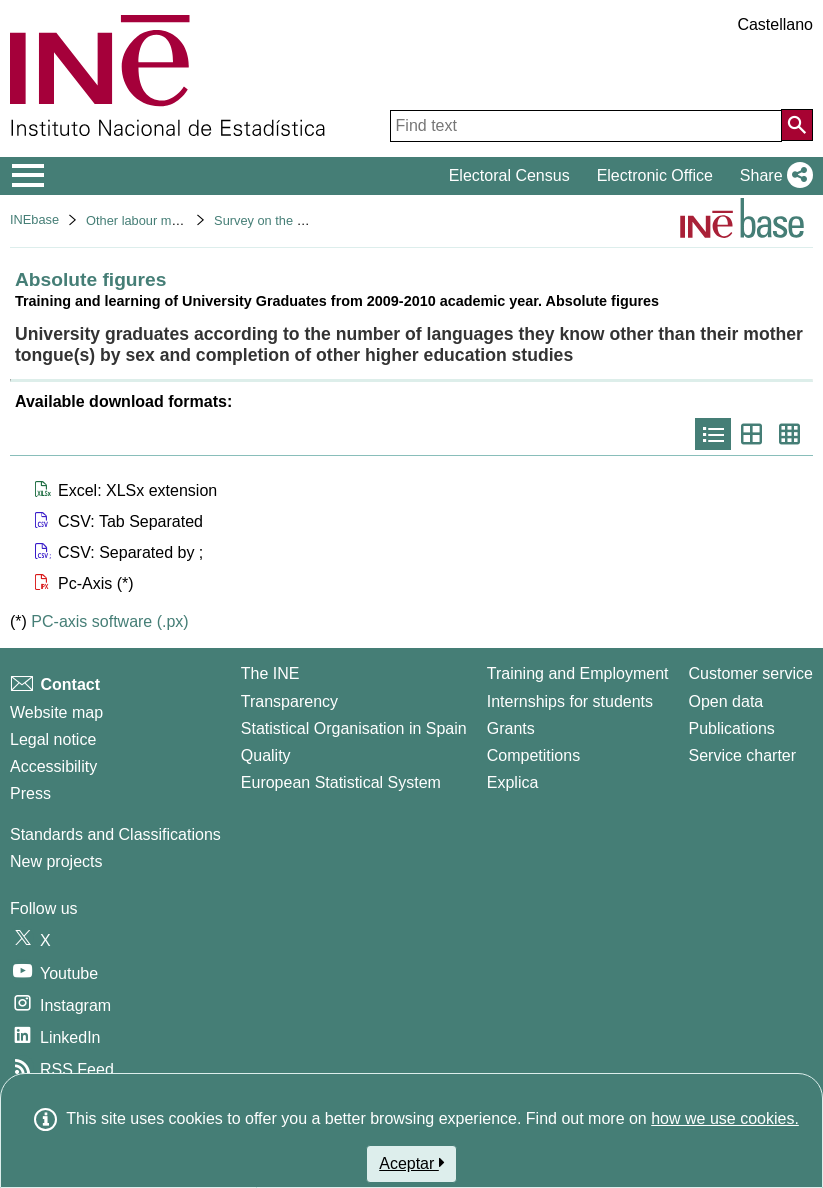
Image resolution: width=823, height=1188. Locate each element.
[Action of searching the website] (797, 125)
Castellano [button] (775, 24)
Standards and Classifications (115, 834)
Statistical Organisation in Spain (354, 728)
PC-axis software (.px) (109, 621)
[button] (772, 176)
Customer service (751, 673)
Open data (726, 701)
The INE (270, 673)
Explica (513, 782)
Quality (266, 755)
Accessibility (53, 766)
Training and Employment (578, 673)
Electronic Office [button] (655, 175)
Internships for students (570, 701)
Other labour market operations (174, 220)
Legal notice (53, 739)
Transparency (289, 701)
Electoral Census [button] (509, 175)
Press (30, 793)
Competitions (533, 755)
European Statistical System (341, 782)
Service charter (743, 755)
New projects (56, 861)
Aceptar (411, 1163)
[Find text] (586, 126)
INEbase (34, 219)
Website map (56, 712)
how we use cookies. (725, 1118)
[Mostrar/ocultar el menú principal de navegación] (28, 176)
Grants (511, 728)
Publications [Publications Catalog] (732, 728)
